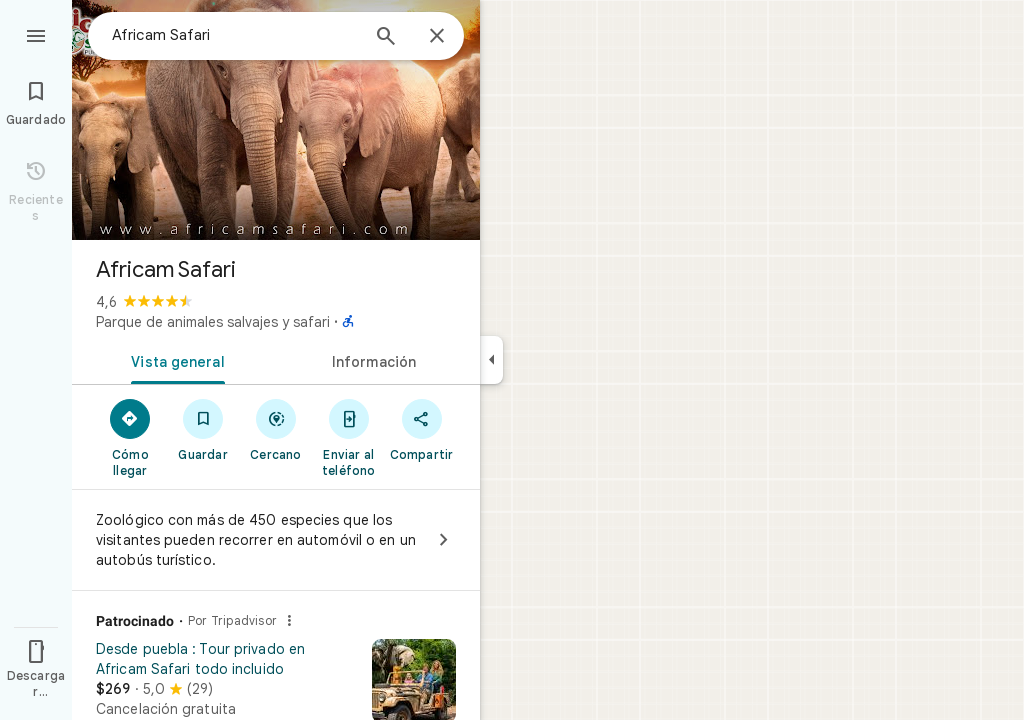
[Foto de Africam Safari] (276, 120)
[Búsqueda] (386, 38)
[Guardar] (203, 429)
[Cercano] (276, 429)
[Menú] (36, 34)
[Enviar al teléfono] (348, 437)
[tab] (174, 360)
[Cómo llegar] (130, 437)
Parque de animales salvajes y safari (213, 322)
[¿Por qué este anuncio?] (289, 621)
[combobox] (235, 35)
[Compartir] (421, 429)
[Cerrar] (437, 37)
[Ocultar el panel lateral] (491, 360)
